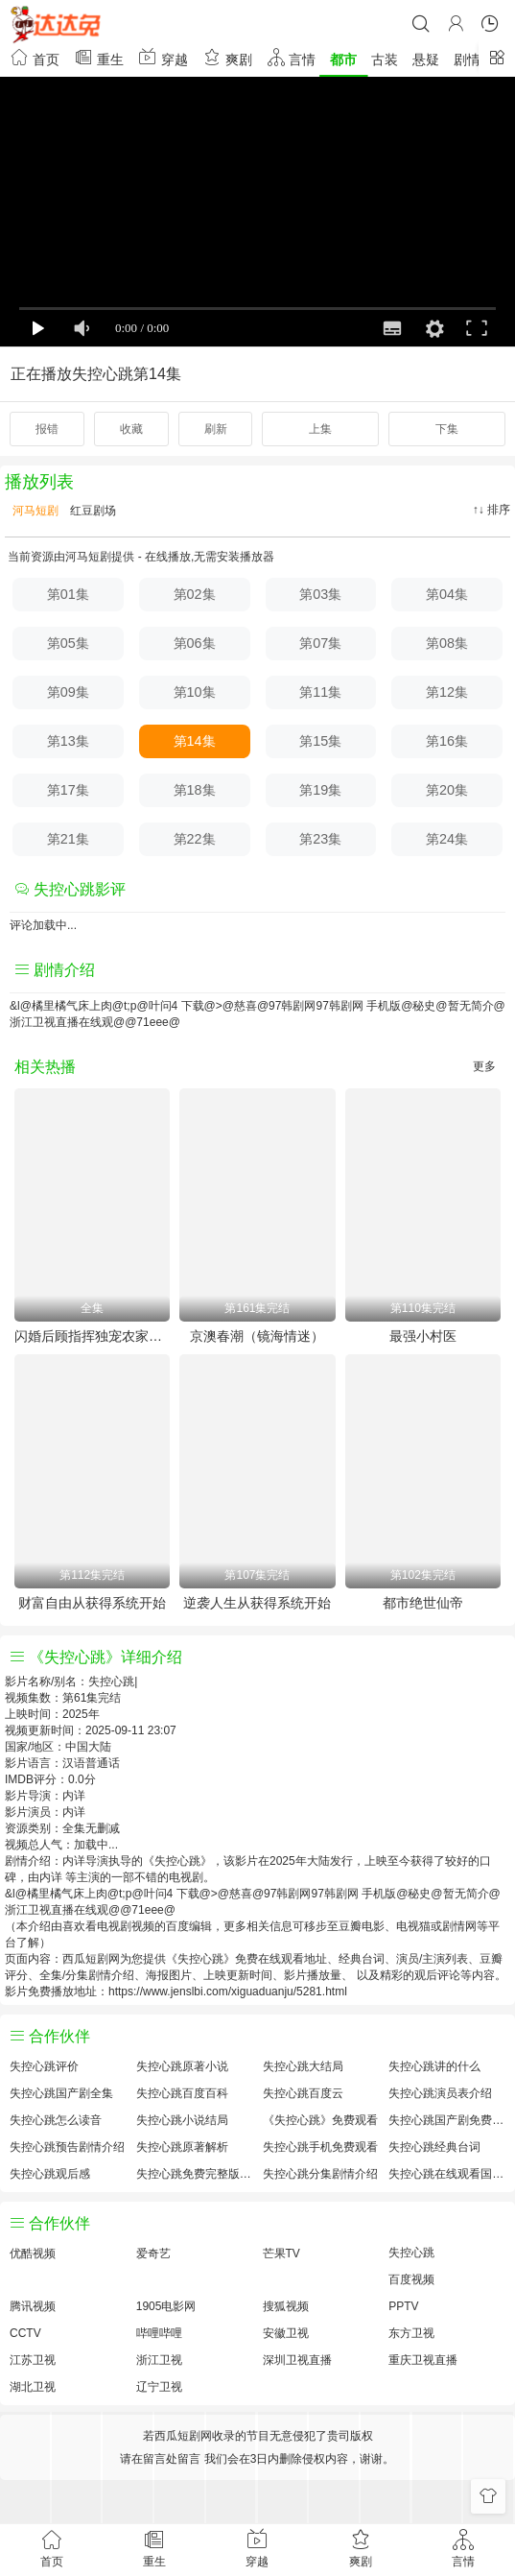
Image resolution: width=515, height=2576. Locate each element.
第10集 (195, 692)
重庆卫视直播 (422, 2360)
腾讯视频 (33, 2306)
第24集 (447, 839)
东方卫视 (411, 2333)
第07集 (320, 643)
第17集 (68, 790)
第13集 (68, 741)
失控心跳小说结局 (182, 2120)
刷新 (215, 429)
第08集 (447, 643)
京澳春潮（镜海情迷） (257, 1336)
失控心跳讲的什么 (434, 2066)
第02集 (195, 594)
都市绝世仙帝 (423, 1602)
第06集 (195, 643)
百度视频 (411, 2279)
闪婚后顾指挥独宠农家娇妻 (92, 1336)
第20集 (447, 790)
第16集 (447, 741)
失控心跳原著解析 (182, 2147)
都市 (343, 59)
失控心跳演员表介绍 (440, 2093)
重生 (99, 57)
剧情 (467, 59)
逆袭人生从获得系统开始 (257, 1602)
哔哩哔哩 (159, 2333)
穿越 (163, 57)
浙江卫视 (159, 2360)
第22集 (195, 839)
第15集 (320, 741)
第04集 (447, 594)
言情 (291, 57)
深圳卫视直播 (297, 2360)
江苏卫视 (33, 2360)
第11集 (320, 692)
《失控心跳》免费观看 (320, 2120)
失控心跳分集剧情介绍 (320, 2174)
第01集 (68, 594)
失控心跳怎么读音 (56, 2120)
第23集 (320, 839)
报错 (47, 429)
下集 (446, 429)
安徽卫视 (286, 2333)
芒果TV (281, 2253)
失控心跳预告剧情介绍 (67, 2147)
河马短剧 (34, 510)
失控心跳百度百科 (182, 2093)
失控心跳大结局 (303, 2066)
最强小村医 (422, 1336)
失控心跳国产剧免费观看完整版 (446, 2120)
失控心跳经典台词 (434, 2147)
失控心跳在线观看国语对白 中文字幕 (446, 2174)
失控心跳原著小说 (182, 2066)
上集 (320, 429)
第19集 (320, 790)
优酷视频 (33, 2253)
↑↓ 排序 (491, 509)
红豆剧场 (91, 510)
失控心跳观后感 (50, 2174)
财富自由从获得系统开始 (92, 1602)
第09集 (68, 692)
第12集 (447, 692)
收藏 (131, 429)
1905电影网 (166, 2306)
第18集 (195, 790)
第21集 (68, 839)
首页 (34, 57)
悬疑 (425, 59)
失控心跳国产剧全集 (61, 2093)
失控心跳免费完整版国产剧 (194, 2174)
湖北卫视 (33, 2387)
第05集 (68, 643)
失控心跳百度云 (303, 2093)
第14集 (195, 741)
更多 (484, 1066)
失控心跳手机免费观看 (320, 2147)
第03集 (320, 594)
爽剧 (227, 57)
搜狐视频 (286, 2306)
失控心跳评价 (44, 2066)
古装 (384, 59)
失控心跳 (411, 2252)
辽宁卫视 (159, 2387)
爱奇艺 (153, 2253)
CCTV (25, 2333)
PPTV (403, 2306)
